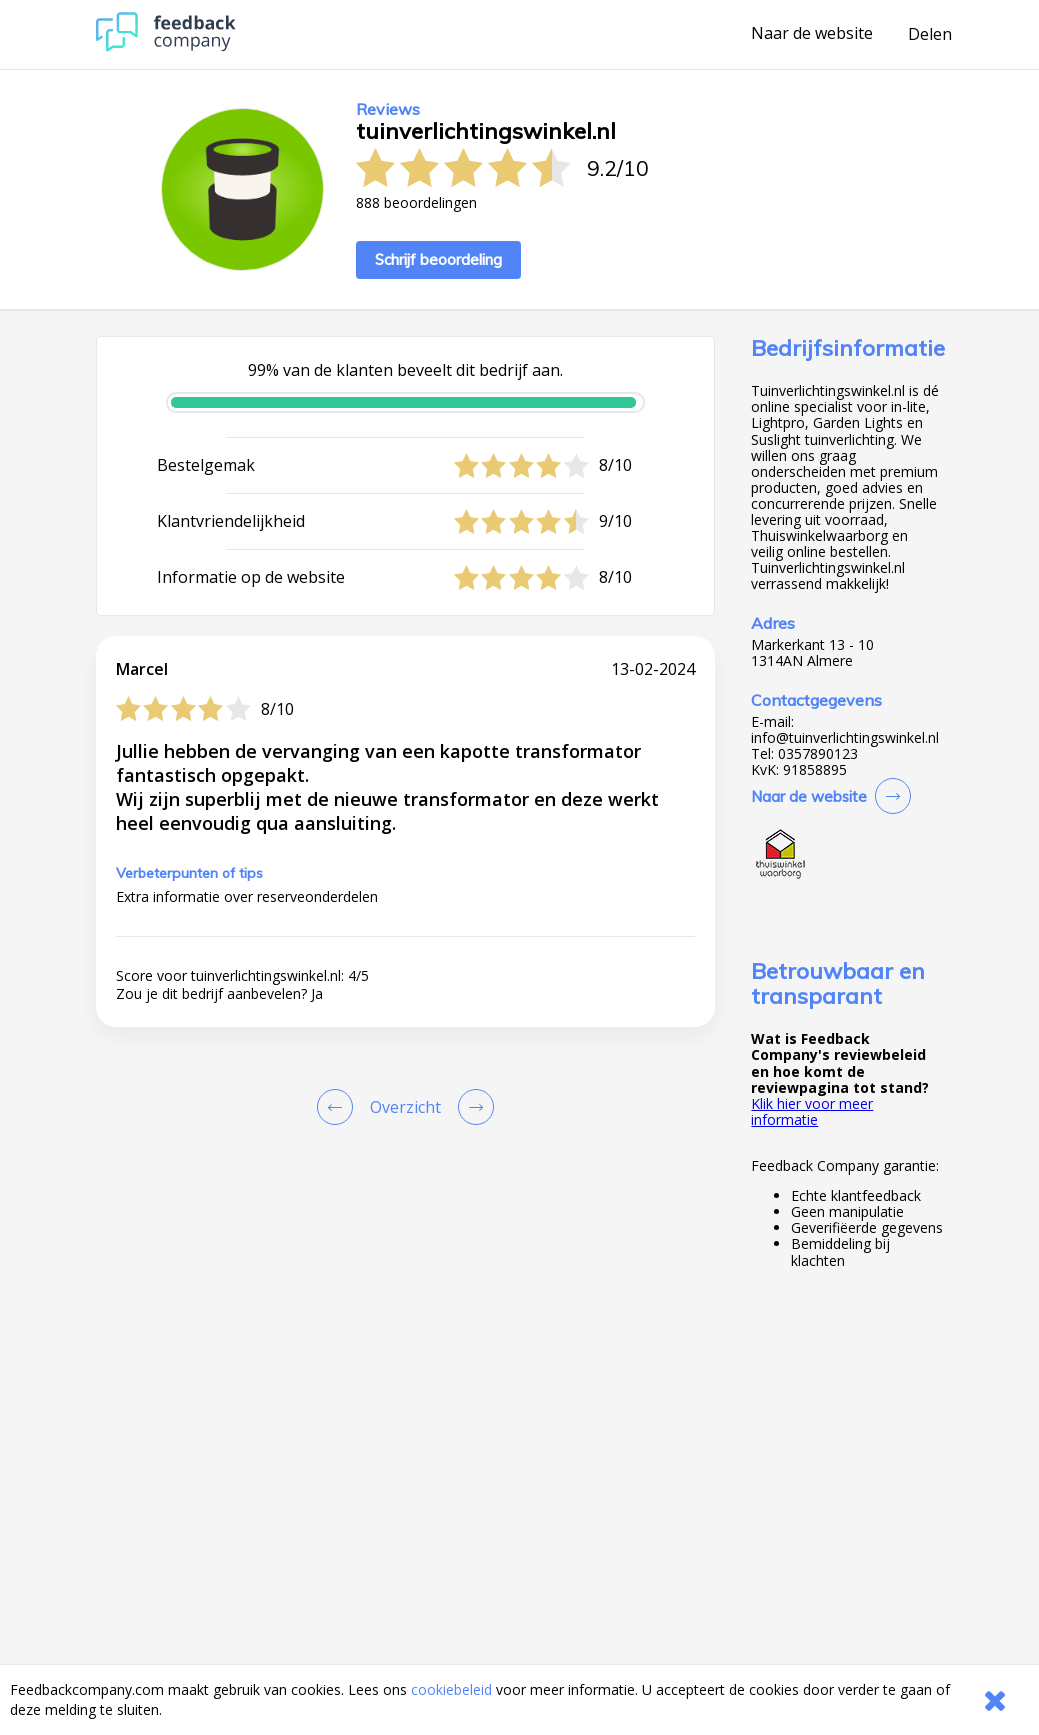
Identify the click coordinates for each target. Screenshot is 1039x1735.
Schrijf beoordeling (438, 259)
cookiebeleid (451, 1689)
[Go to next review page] (472, 1107)
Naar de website (812, 34)
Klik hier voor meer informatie (812, 1111)
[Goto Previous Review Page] (339, 1107)
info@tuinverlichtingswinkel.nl (845, 738)
